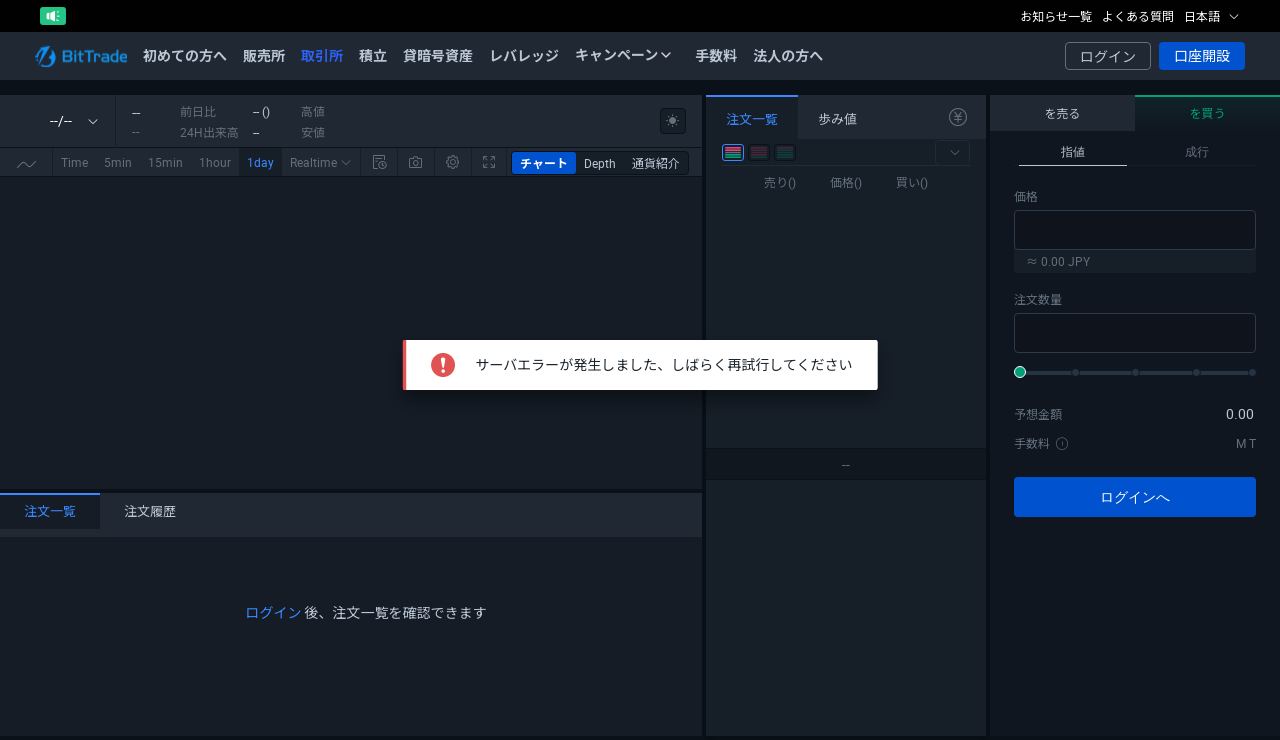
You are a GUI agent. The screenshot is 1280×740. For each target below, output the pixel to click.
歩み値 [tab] (837, 119)
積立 (373, 55)
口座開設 (1202, 55)
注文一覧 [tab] (50, 511)
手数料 (716, 55)
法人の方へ (788, 55)
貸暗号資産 (438, 55)
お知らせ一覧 (1056, 16)
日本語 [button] (1212, 16)
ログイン (1108, 56)
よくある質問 (1138, 16)
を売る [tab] (1062, 113)
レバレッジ (524, 55)
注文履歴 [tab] (150, 511)
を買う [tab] (1207, 113)
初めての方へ (185, 55)
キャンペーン (623, 54)
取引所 (322, 55)
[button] (952, 152)
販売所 (264, 55)
